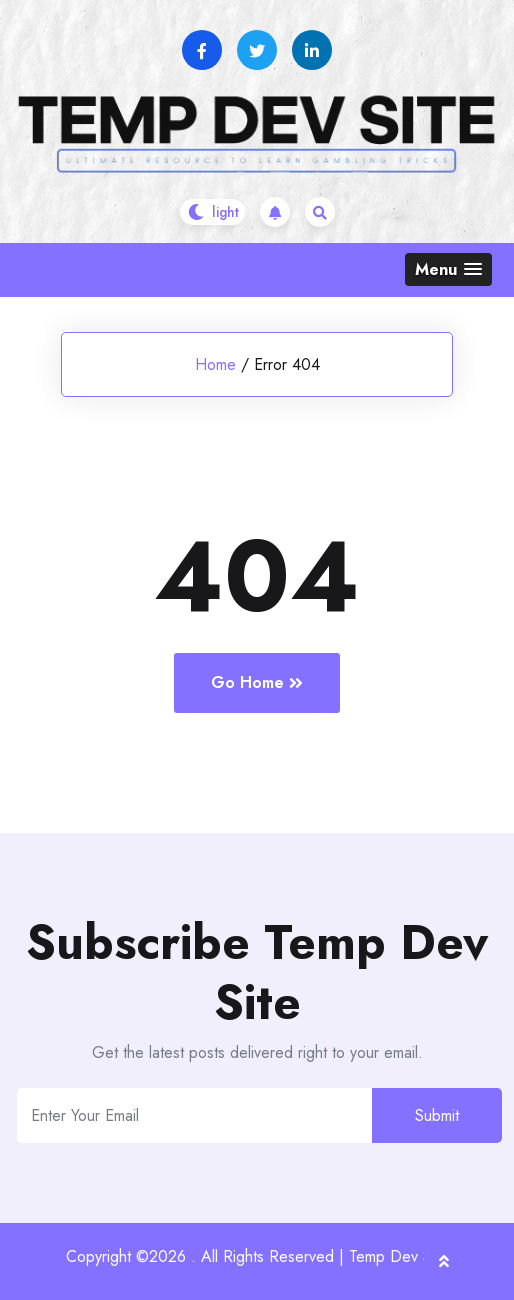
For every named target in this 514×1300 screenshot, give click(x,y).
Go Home (257, 682)
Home (215, 364)
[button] (448, 269)
